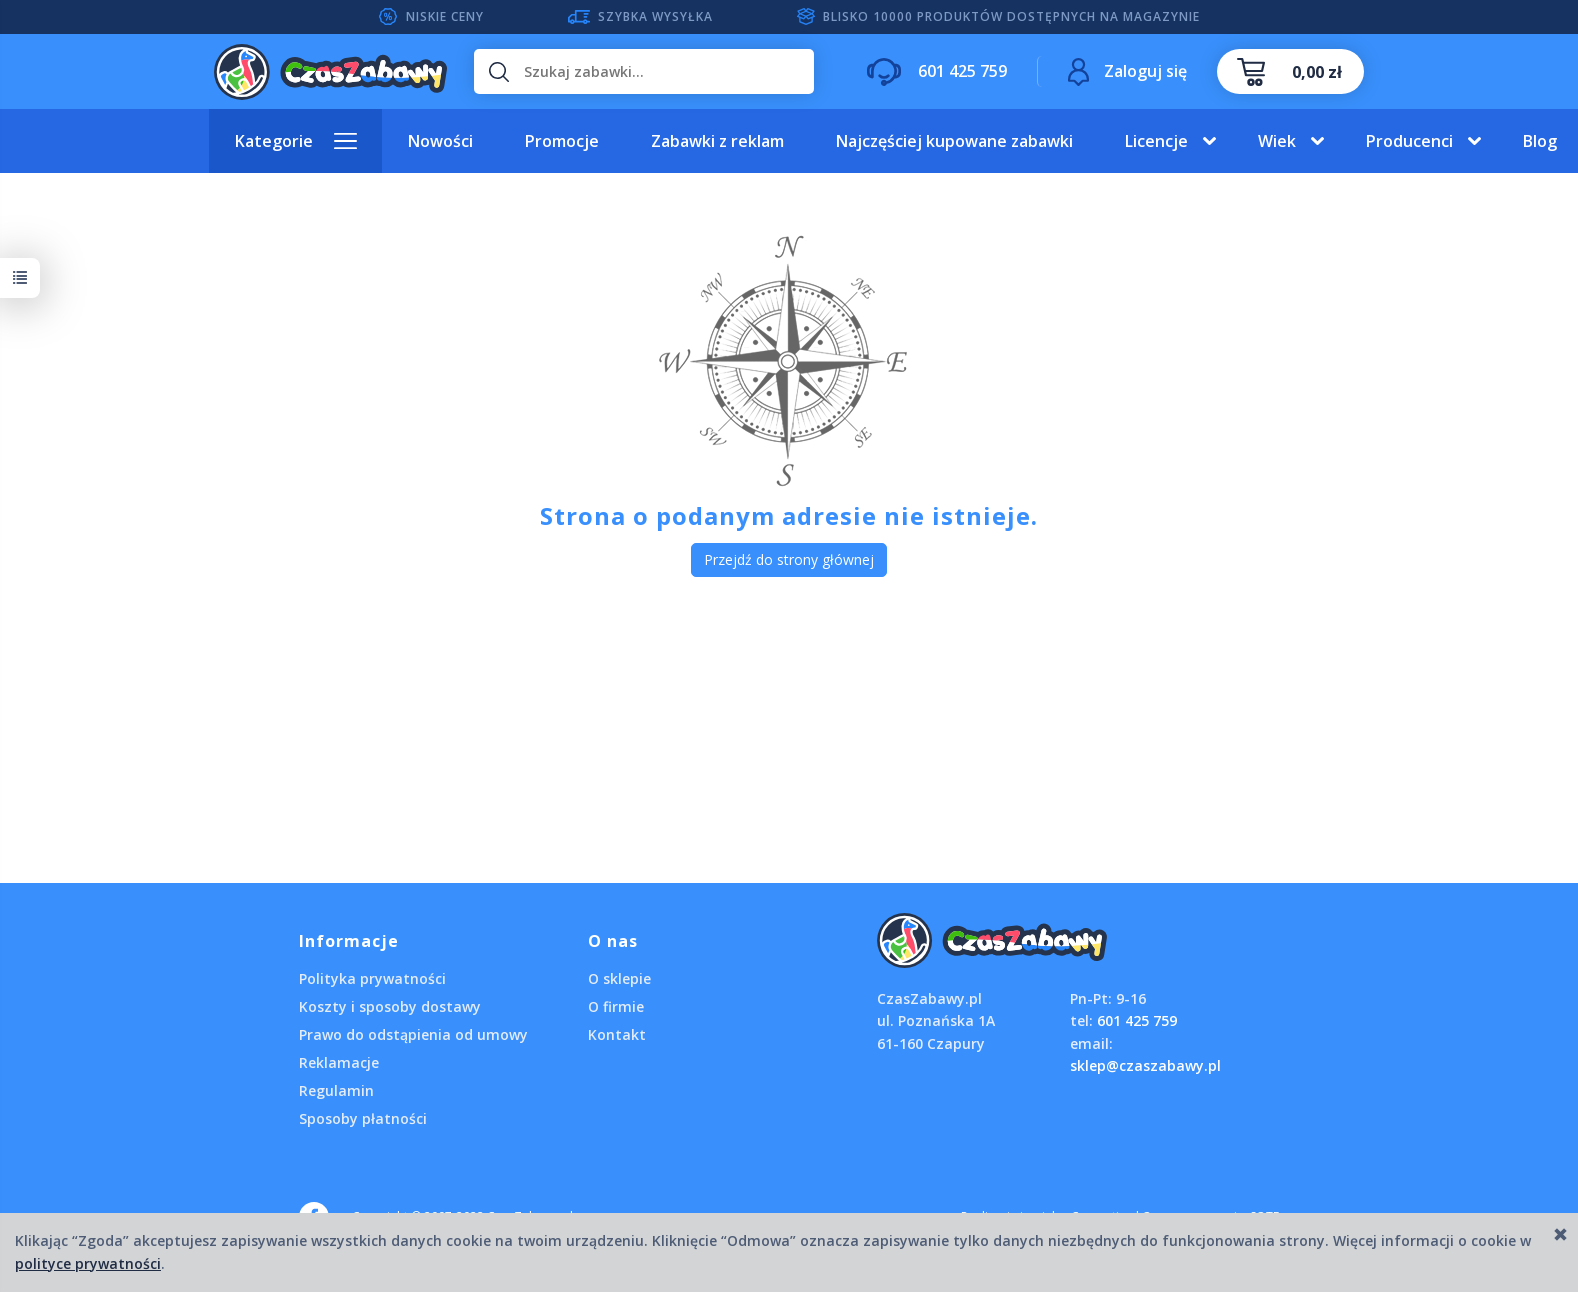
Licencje (1156, 141)
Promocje (562, 141)
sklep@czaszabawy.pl (1145, 1065)
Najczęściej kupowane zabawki (954, 141)
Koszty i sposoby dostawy (390, 1006)
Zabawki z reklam (717, 141)
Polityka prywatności (372, 978)
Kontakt (617, 1034)
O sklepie (619, 978)
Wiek (1277, 141)
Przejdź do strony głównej (789, 559)
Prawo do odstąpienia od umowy (413, 1034)
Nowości (440, 141)
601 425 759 (1137, 1020)
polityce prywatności (88, 1263)
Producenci (1409, 141)
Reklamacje (339, 1062)
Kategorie (274, 141)
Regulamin (336, 1090)
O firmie (616, 1006)
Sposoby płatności (363, 1118)
